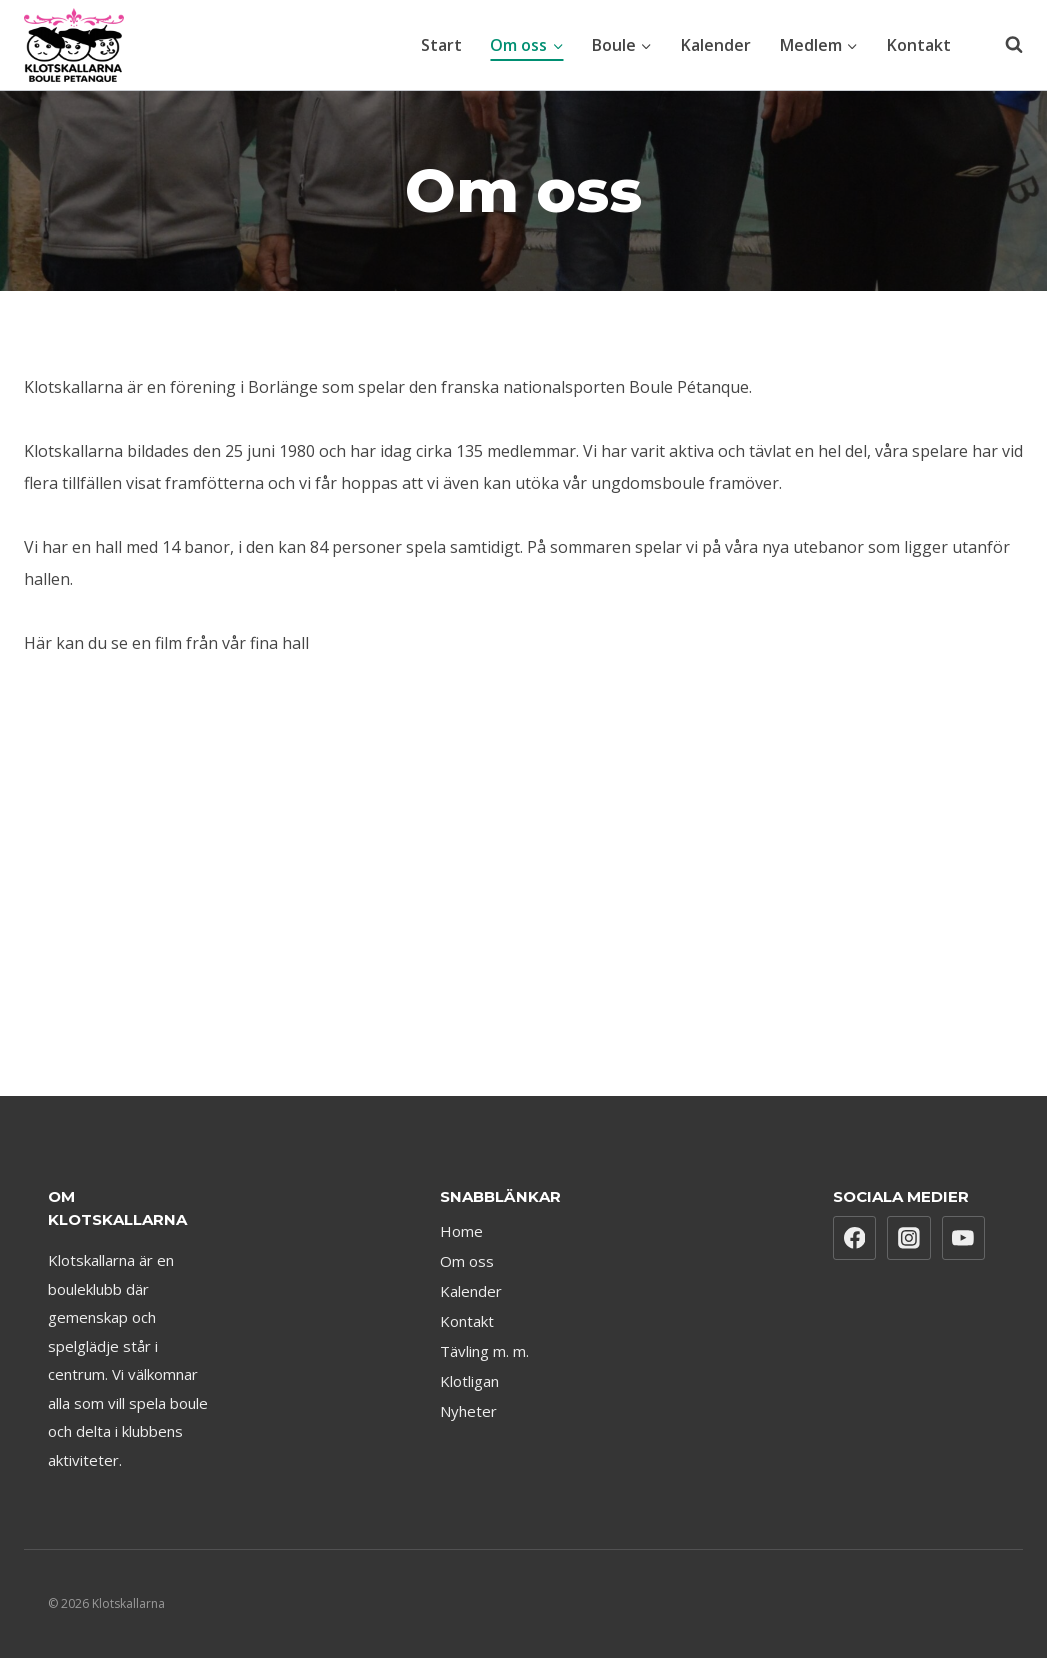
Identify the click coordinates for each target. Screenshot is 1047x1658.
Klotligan (469, 1381)
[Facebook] (855, 1238)
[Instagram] (909, 1238)
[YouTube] (964, 1238)
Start (441, 45)
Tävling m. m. (484, 1351)
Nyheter (468, 1411)
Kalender (716, 45)
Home (461, 1231)
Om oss (467, 1261)
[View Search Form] (1004, 45)
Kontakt (919, 45)
